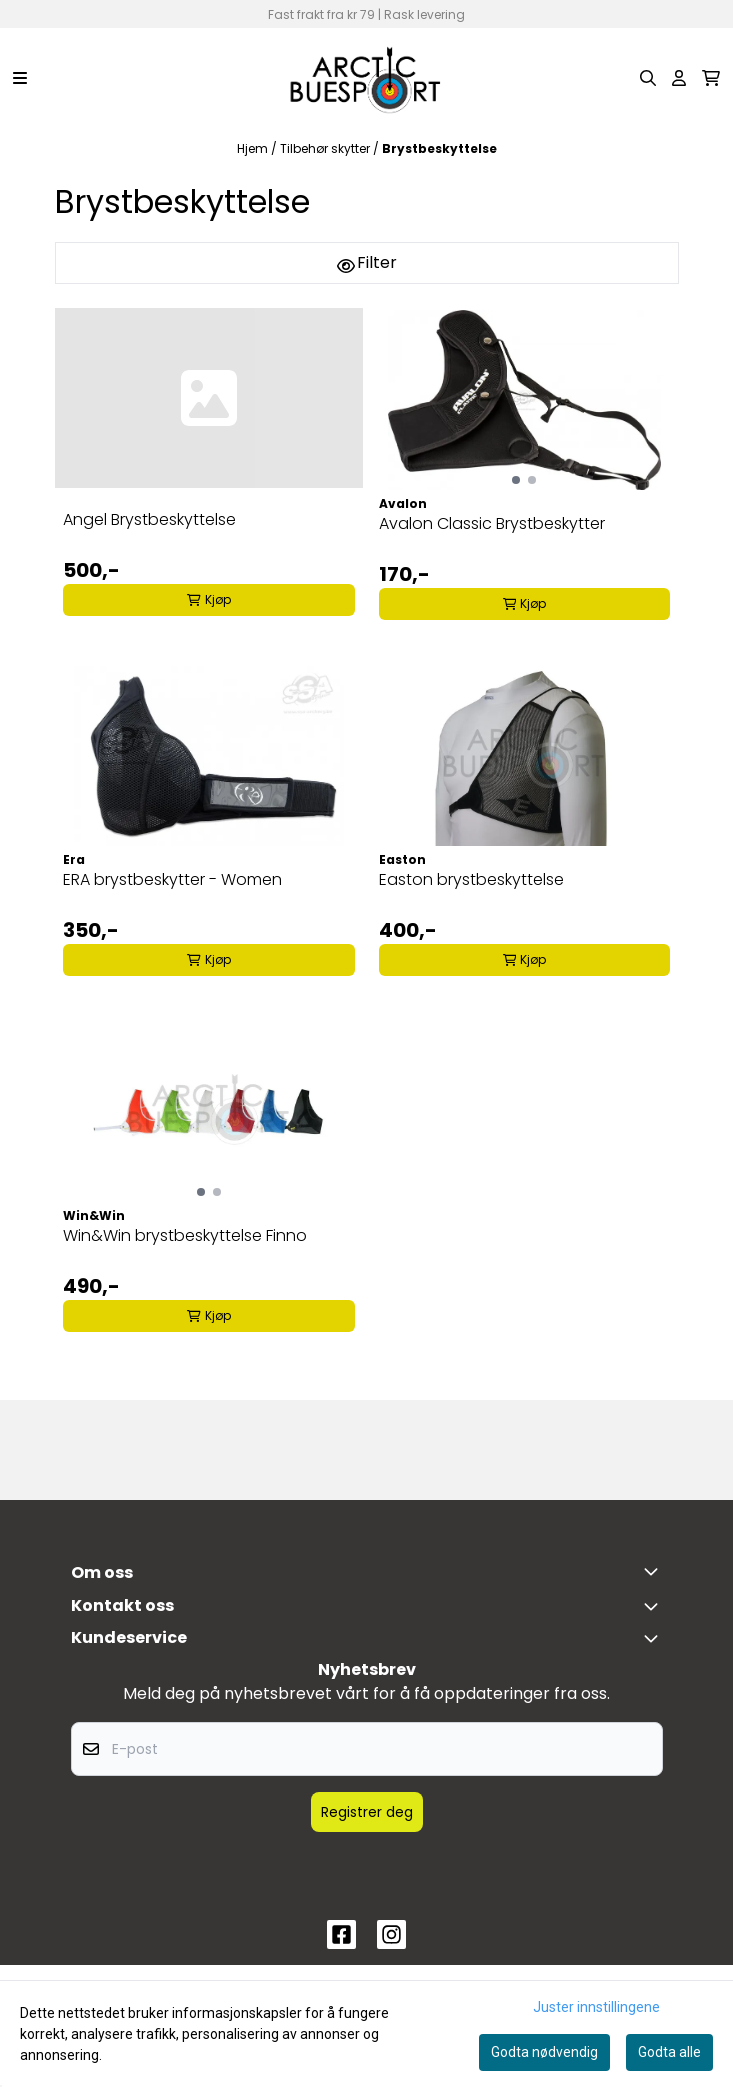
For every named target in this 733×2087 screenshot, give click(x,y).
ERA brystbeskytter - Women (172, 879)
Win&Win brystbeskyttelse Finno (185, 1235)
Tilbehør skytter (326, 148)
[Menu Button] (20, 78)
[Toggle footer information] (655, 1571)
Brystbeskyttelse (439, 148)
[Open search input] (648, 78)
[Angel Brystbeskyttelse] (209, 398)
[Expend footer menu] (655, 1638)
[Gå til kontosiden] (679, 78)
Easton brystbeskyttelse (471, 879)
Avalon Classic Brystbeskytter (492, 523)
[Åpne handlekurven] (711, 78)
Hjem (254, 148)
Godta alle (669, 2052)
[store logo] (366, 78)
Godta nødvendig (544, 2052)
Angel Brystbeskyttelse (149, 519)
